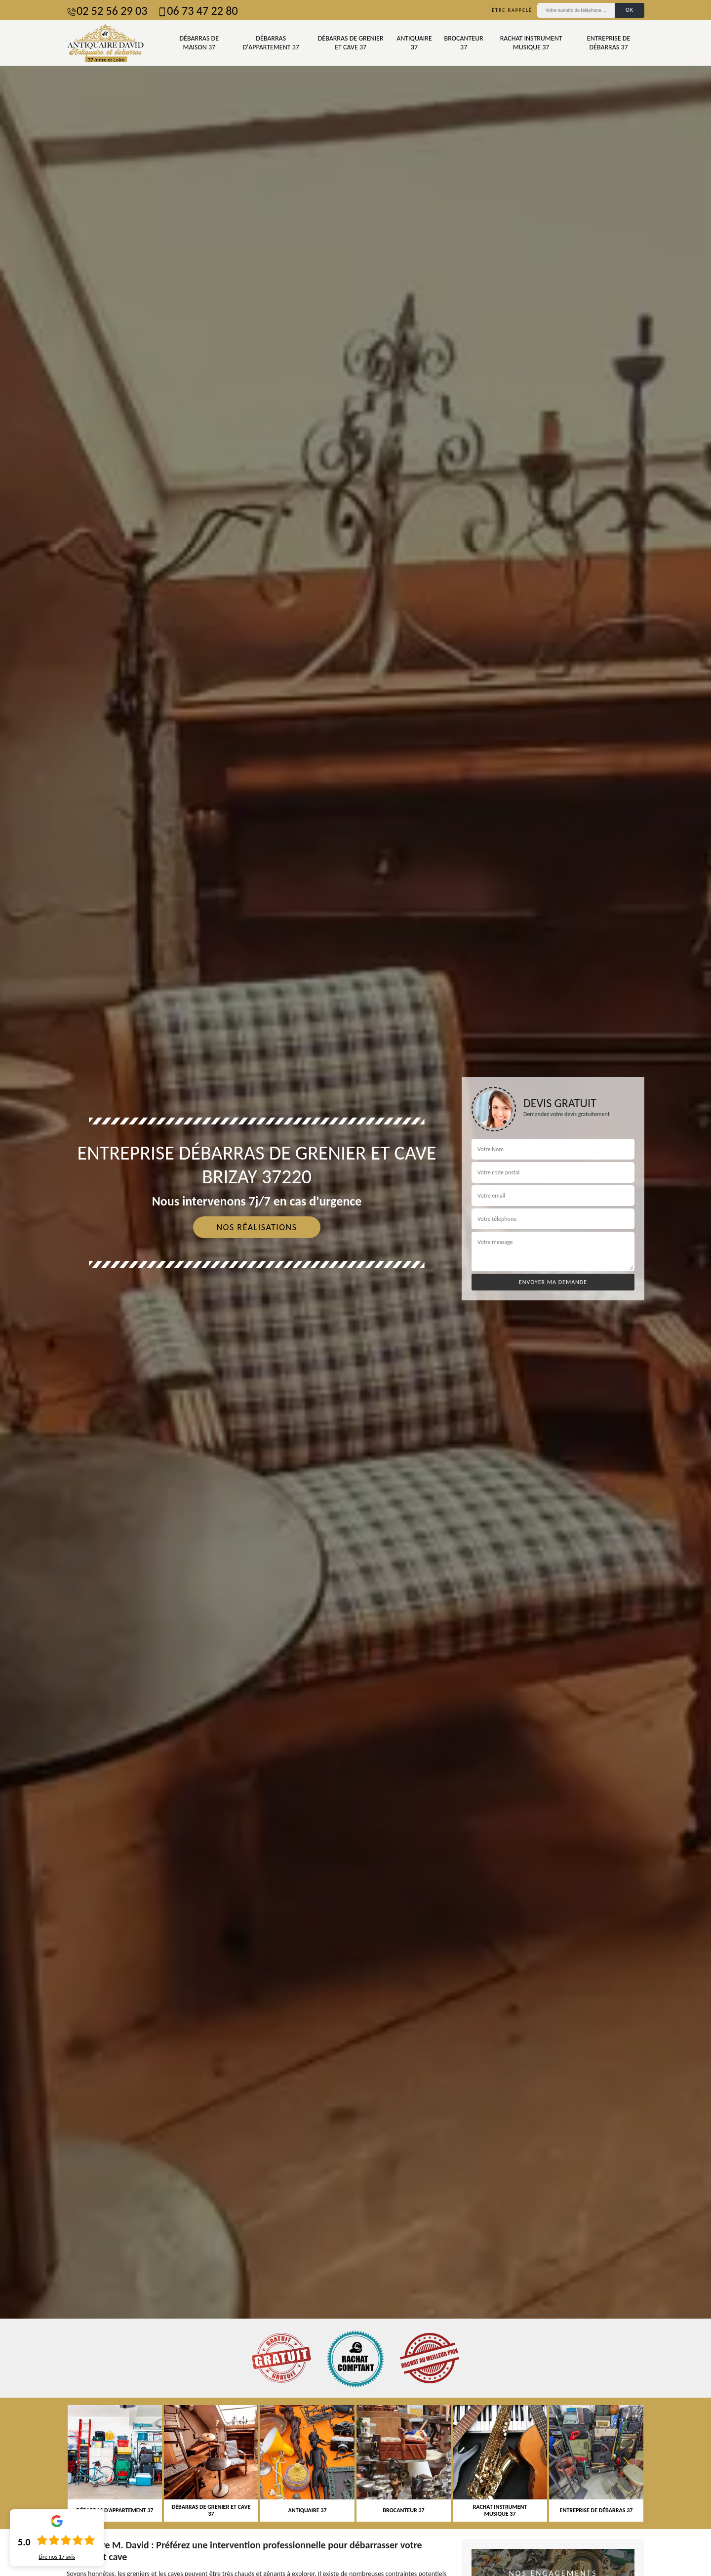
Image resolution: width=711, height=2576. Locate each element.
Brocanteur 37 (463, 42)
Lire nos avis (57, 2556)
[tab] (355, 1288)
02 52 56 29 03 (107, 10)
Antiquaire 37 (414, 42)
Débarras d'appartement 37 (270, 42)
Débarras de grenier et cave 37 (351, 42)
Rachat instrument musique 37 (531, 42)
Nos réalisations (256, 1227)
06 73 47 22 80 (197, 10)
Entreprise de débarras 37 (608, 42)
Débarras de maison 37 (199, 42)
